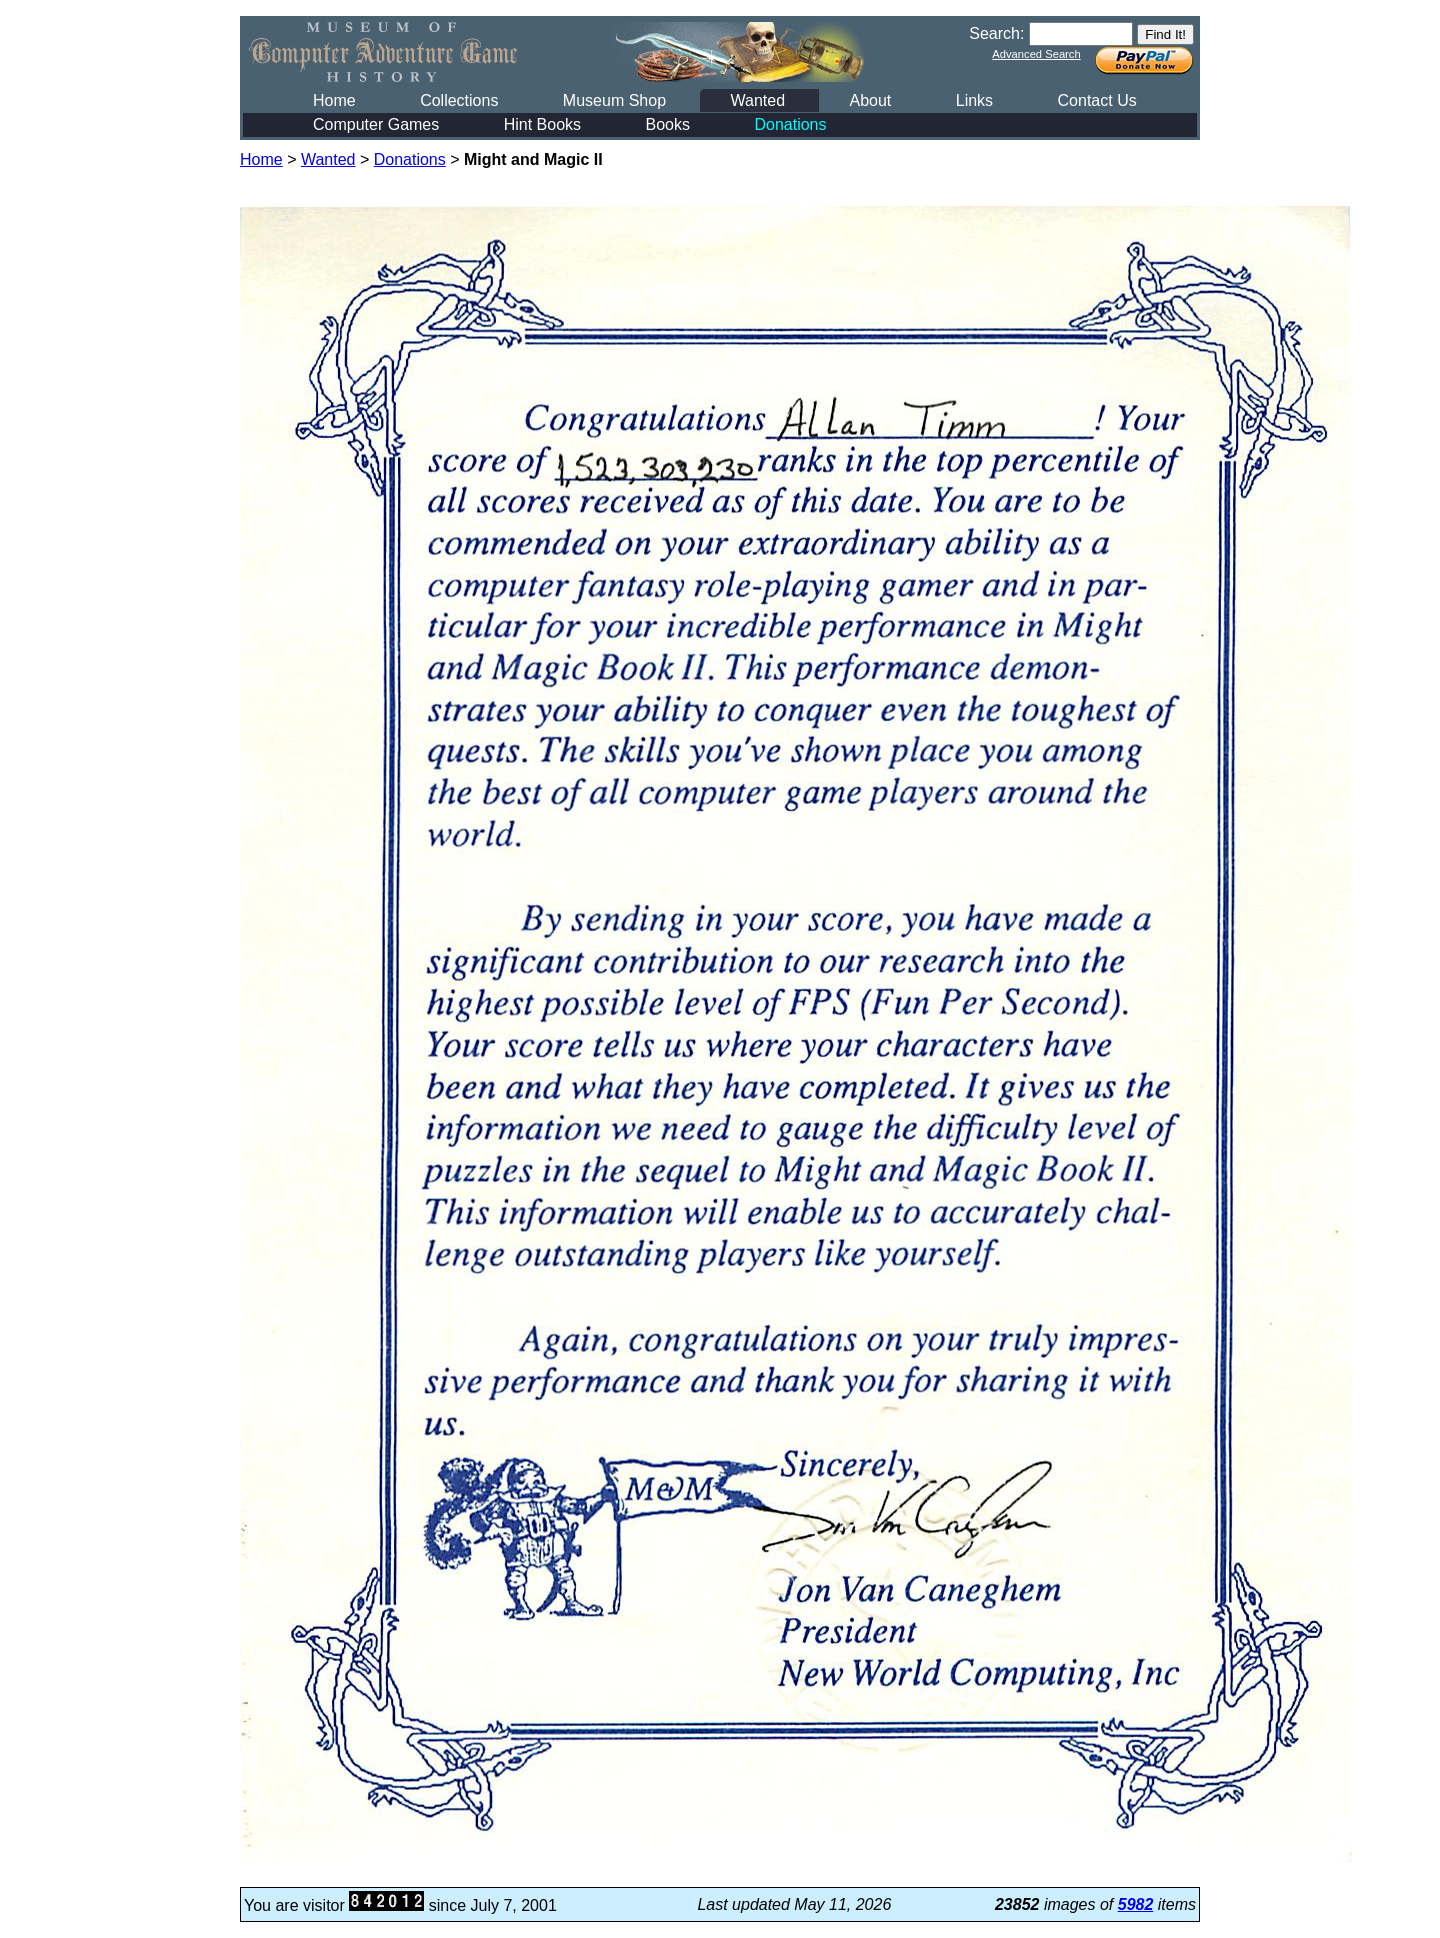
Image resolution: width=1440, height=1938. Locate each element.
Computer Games (376, 124)
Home (334, 100)
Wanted (757, 100)
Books (668, 124)
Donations (790, 124)
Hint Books (542, 124)
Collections (459, 100)
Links (974, 100)
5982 (1136, 1904)
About (870, 100)
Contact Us (1097, 100)
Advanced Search (1036, 54)
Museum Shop (614, 100)
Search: (996, 33)
